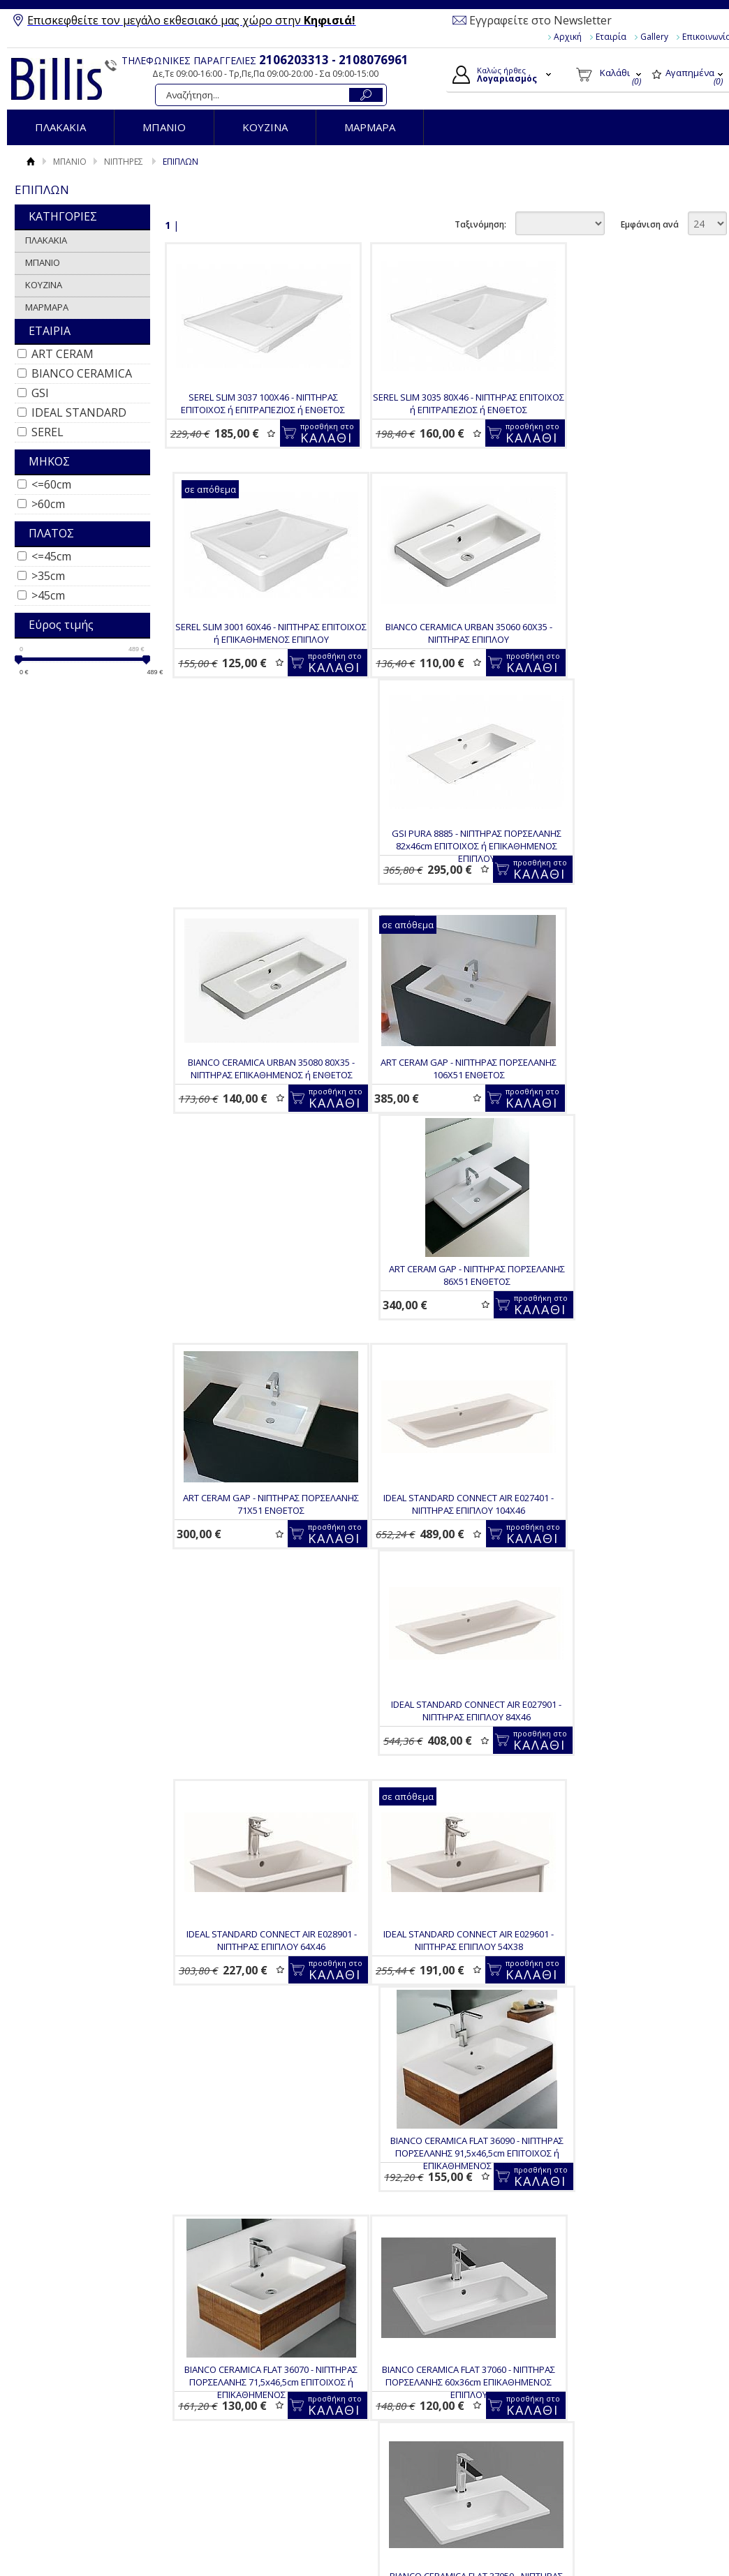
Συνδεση (406, 2380)
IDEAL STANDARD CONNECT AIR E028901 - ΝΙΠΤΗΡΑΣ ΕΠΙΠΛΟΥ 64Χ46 (625, 1135)
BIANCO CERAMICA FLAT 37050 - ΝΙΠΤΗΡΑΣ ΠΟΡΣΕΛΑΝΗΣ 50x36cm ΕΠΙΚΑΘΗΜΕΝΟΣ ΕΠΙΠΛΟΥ (439, 1645)
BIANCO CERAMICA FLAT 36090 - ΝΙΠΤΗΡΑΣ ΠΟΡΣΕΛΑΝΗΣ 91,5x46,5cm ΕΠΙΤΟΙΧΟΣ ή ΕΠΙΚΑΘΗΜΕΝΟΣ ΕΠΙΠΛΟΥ (439, 1394)
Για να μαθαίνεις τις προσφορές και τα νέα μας (261, 2306)
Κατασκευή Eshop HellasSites (651, 2488)
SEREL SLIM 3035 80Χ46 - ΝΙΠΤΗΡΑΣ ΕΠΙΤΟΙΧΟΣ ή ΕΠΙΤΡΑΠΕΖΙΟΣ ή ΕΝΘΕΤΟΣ (440, 403)
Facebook (603, 2366)
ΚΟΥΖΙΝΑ (265, 127)
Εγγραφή (406, 2396)
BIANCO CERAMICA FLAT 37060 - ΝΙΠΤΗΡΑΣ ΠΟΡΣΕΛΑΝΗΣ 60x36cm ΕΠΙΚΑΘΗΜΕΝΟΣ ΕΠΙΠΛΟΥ (253, 1645)
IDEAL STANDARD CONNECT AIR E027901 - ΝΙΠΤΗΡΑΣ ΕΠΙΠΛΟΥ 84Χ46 (439, 1135)
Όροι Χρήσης (79, 2376)
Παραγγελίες (415, 2428)
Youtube (600, 2388)
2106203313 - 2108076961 (333, 60)
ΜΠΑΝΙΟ (164, 127)
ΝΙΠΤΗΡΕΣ (123, 161)
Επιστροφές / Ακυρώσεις (272, 2424)
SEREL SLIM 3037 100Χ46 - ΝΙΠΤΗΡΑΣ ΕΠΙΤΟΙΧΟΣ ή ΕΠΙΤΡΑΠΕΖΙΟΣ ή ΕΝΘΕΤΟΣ (253, 403)
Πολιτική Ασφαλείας (262, 2440)
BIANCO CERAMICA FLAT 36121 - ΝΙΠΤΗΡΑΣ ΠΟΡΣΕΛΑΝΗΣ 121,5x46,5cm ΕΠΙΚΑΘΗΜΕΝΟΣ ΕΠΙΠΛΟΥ (253, 1896)
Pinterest (601, 2433)
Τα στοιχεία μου (421, 2412)
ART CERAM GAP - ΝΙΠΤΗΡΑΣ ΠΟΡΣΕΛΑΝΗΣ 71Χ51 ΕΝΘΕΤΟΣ (625, 906)
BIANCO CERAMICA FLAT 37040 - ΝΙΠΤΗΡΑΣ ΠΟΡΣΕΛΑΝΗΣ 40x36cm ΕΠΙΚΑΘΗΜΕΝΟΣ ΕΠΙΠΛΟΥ (625, 1645)
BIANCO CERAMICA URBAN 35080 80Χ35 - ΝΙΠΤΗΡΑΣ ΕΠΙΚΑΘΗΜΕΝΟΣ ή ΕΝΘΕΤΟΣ (625, 655)
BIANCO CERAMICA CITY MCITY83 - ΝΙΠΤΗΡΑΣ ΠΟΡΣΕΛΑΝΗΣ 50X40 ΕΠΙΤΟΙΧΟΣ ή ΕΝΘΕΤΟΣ (439, 2148)
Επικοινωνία (78, 2408)
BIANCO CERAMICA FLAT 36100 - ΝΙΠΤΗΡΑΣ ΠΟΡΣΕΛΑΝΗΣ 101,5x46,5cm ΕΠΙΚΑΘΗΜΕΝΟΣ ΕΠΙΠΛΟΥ (439, 1896)
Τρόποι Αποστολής (260, 2408)
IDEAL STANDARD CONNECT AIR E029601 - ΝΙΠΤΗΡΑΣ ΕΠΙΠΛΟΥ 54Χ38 (253, 1387)
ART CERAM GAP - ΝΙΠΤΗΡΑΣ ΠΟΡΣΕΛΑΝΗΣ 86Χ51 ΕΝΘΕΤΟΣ (439, 906)
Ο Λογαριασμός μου (435, 2364)
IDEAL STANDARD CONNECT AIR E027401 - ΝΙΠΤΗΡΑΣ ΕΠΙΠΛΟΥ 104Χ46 (253, 1135)
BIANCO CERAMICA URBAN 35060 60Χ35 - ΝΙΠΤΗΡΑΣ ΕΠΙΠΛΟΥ (253, 655)
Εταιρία (611, 37)
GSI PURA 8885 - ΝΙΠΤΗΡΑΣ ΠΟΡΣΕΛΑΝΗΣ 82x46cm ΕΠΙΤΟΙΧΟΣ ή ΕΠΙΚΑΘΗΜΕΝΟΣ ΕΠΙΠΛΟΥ (439, 661)
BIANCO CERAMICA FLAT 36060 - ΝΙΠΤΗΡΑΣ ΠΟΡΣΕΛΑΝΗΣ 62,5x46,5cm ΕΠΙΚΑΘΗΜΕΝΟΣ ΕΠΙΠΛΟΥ (253, 2148)
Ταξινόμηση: (480, 224)
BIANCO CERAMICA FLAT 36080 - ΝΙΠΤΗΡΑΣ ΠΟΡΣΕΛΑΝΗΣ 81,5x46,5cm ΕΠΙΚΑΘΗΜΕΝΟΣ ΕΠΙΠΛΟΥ (625, 1896)
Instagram (603, 2410)
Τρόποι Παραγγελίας (264, 2376)
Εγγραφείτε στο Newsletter (540, 20)
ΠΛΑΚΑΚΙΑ (60, 127)
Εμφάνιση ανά (650, 224)
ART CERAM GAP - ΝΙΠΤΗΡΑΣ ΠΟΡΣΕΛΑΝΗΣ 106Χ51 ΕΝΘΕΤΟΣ (253, 906)
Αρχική (568, 37)
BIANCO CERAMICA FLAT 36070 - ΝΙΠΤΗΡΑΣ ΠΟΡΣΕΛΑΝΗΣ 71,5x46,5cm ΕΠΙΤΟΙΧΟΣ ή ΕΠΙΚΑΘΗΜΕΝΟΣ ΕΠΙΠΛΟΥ (625, 1394)
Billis (56, 79)
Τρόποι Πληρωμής (259, 2392)
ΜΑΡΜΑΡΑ (369, 127)
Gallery (654, 37)
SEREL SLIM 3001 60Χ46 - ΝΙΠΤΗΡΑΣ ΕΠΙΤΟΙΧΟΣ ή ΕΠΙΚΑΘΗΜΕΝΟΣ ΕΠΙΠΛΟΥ (625, 403)
